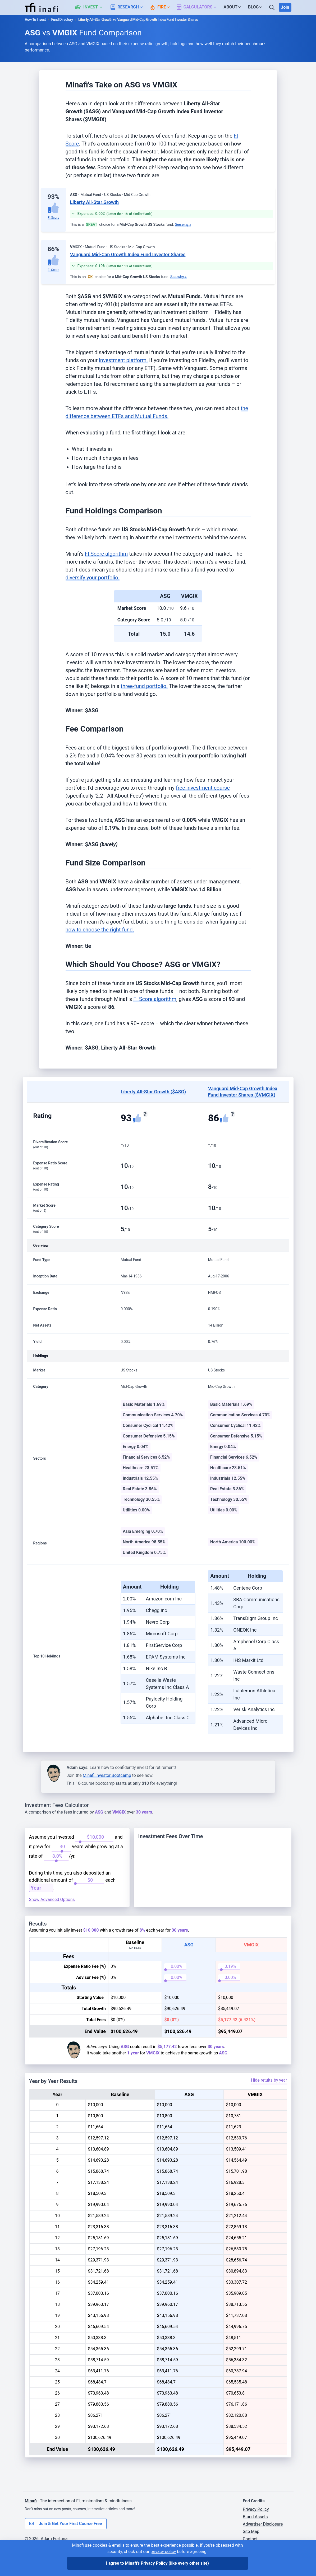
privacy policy (163, 2551)
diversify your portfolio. (93, 577)
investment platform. (123, 360)
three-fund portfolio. (144, 686)
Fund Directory (62, 19)
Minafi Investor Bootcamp (107, 1775)
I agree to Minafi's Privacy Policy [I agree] (157, 2563)
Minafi (31, 2522)
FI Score (53, 217)
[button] (91, 7)
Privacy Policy (256, 2530)
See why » (183, 224)
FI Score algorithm (106, 554)
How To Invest (35, 19)
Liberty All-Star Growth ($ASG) (153, 1091)
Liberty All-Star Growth (94, 202)
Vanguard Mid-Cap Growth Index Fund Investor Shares (128, 254)
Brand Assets (255, 2537)
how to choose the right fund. (100, 929)
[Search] (272, 7)
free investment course (203, 788)
